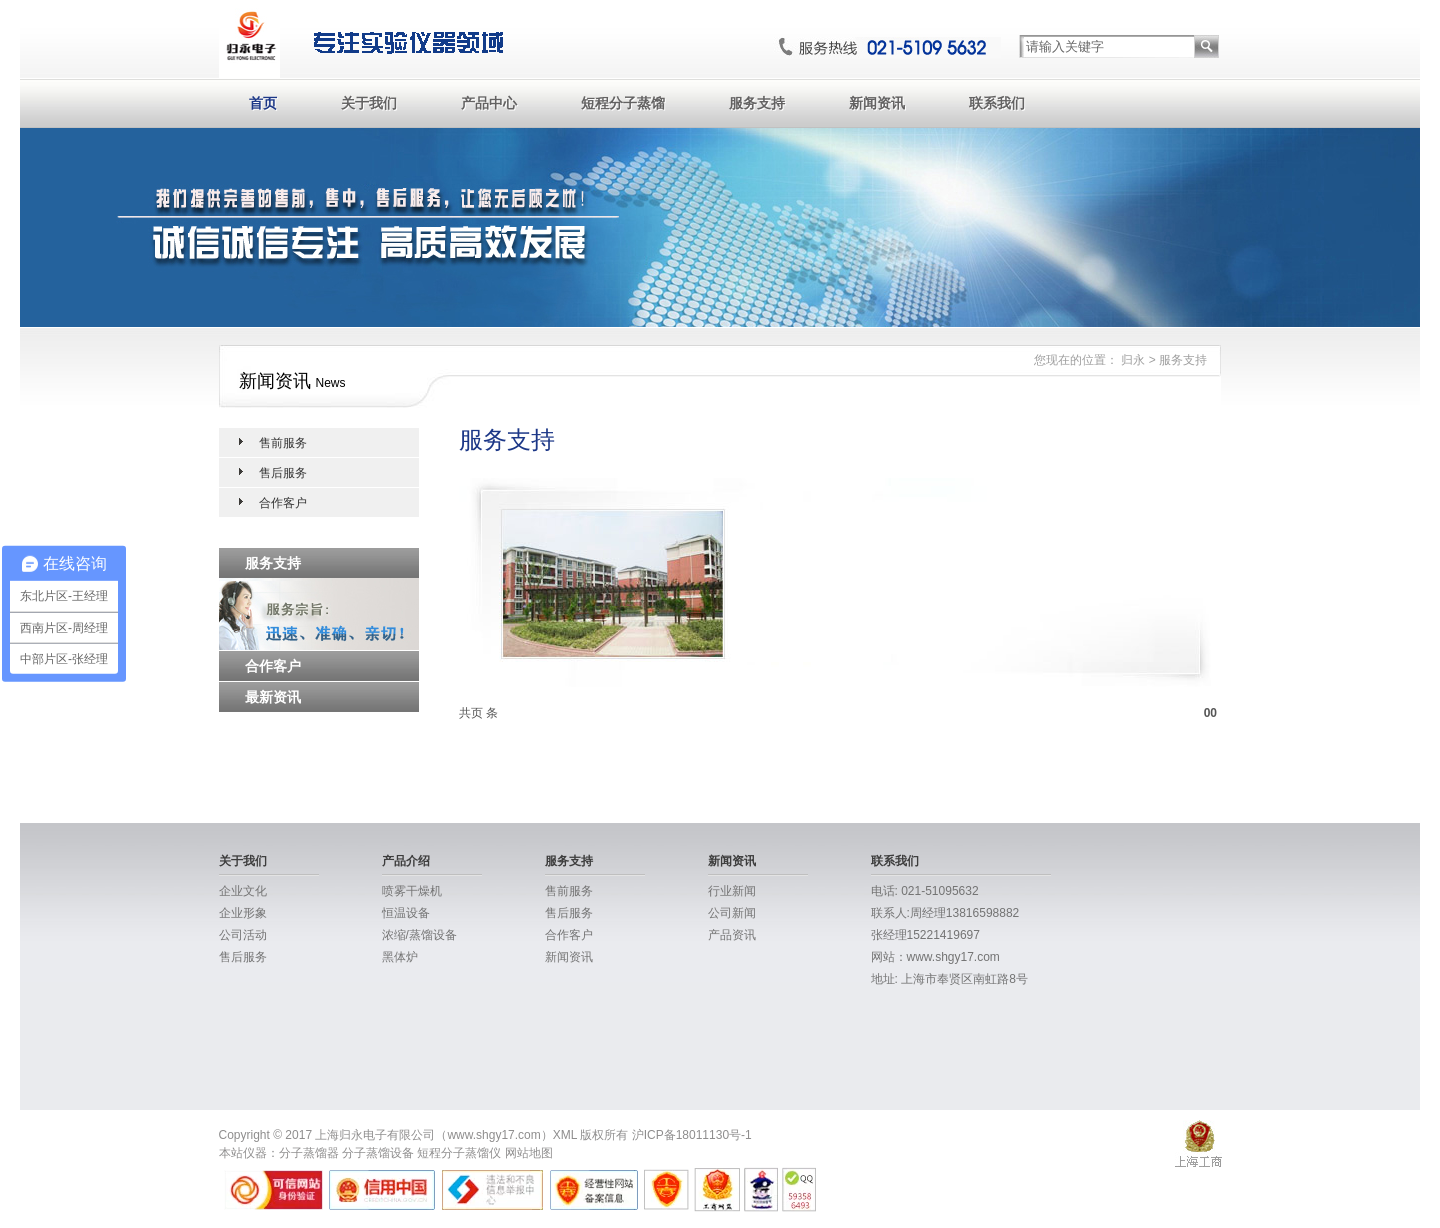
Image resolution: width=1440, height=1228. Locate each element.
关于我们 (369, 103)
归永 (1133, 360)
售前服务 (283, 443)
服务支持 (757, 103)
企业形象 (243, 913)
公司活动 (243, 935)
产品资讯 (732, 935)
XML (565, 1135)
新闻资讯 (877, 103)
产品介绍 (406, 861)
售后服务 (283, 473)
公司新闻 (732, 913)
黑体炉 (400, 957)
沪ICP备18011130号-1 (692, 1135)
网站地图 (529, 1153)
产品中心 (489, 103)
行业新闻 (732, 891)
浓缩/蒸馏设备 (419, 935)
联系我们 (997, 103)
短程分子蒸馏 (623, 103)
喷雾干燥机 (412, 891)
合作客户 (283, 503)
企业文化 (243, 891)
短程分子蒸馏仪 (459, 1153)
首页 (263, 103)
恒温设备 (406, 913)
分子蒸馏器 (309, 1153)
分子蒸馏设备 (378, 1153)
